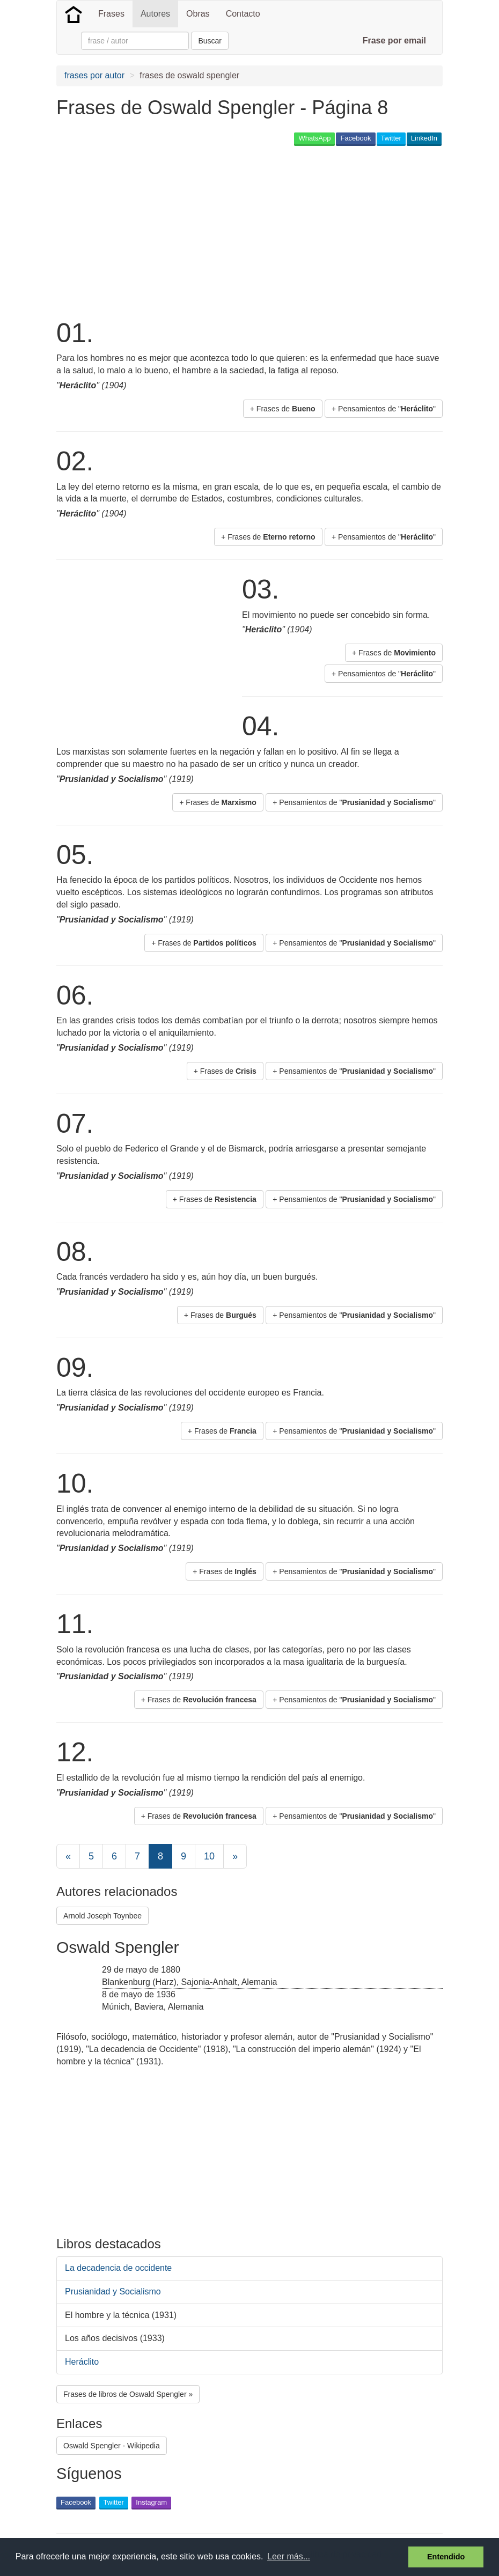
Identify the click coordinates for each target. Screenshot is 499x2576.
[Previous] (68, 1856)
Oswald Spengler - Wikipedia (111, 2445)
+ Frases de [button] (282, 408)
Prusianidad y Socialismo (113, 2291)
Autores (155, 13)
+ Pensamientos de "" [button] (384, 408)
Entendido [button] (446, 2556)
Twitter (391, 138)
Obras (198, 13)
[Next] (235, 1856)
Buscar (210, 40)
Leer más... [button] (288, 2556)
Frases (111, 13)
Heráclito (82, 2361)
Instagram (151, 2502)
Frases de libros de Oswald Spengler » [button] (128, 2394)
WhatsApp (314, 138)
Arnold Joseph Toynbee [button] (102, 1915)
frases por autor (94, 75)
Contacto (243, 13)
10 (209, 1856)
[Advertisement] (251, 231)
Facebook (355, 138)
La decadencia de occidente (118, 2267)
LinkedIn (424, 138)
